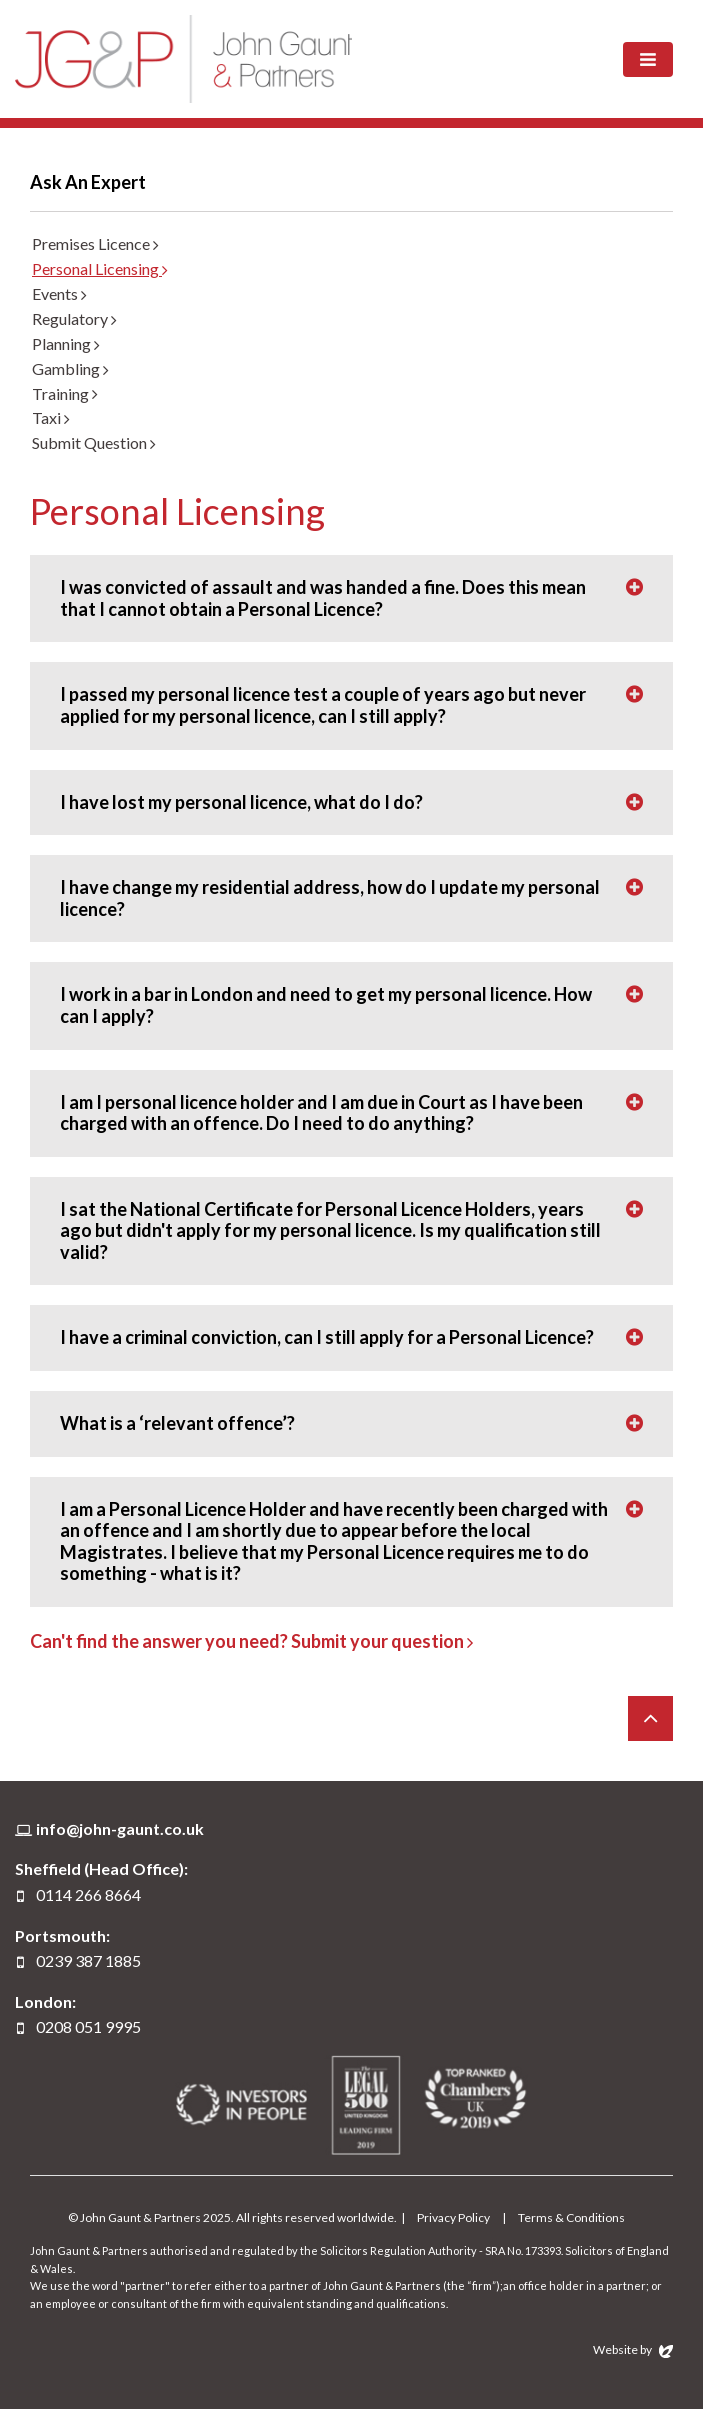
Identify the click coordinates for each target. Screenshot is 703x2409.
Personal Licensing (100, 268)
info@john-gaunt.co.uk (120, 1828)
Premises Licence (95, 243)
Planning (66, 343)
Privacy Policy (453, 2217)
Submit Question (94, 442)
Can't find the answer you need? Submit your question (251, 1641)
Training (65, 393)
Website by (633, 2349)
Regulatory (74, 318)
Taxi (51, 417)
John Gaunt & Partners (183, 58)
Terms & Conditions (571, 2217)
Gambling (70, 368)
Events (59, 293)
